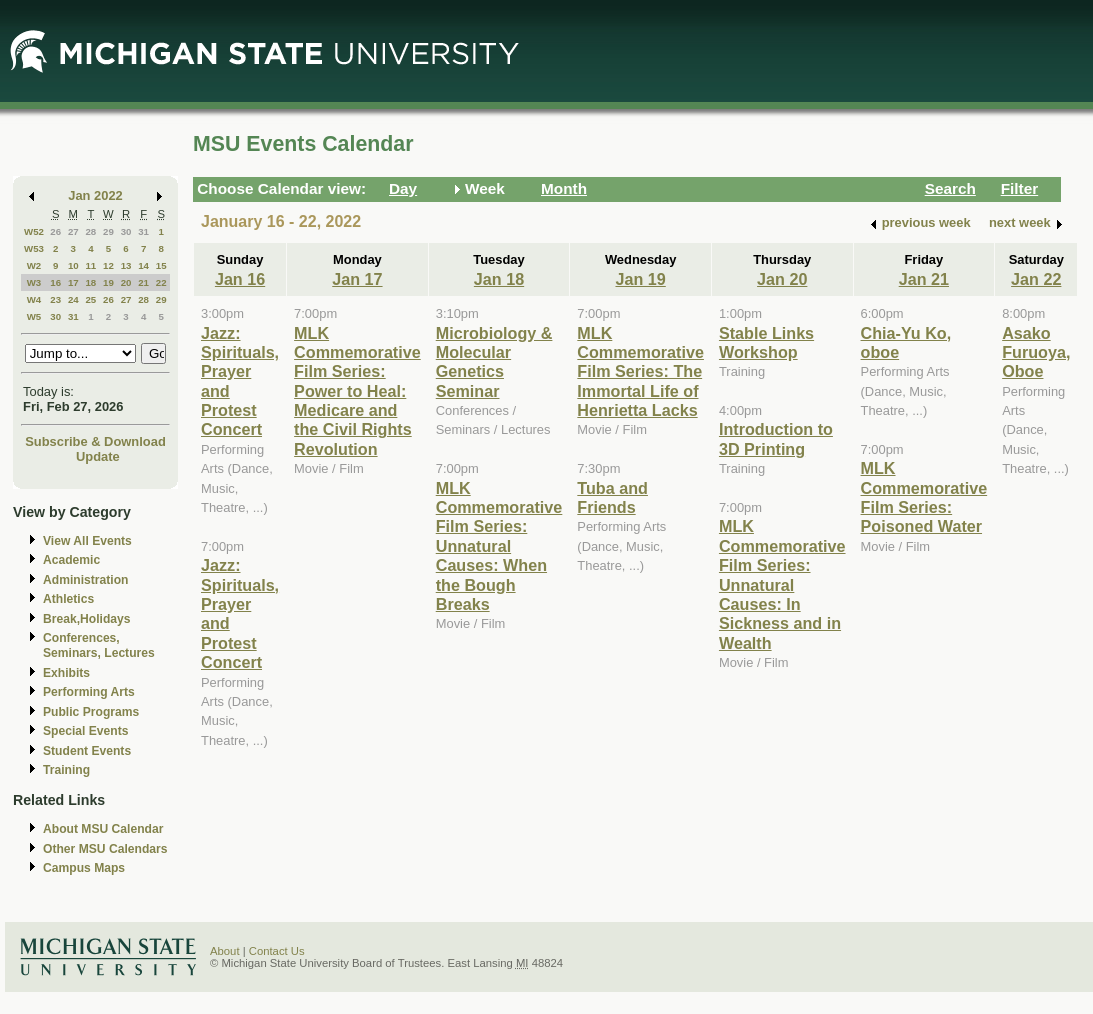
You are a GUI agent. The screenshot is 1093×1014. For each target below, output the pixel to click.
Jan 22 (1036, 279)
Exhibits (66, 673)
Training (66, 770)
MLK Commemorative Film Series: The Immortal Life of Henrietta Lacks (640, 372)
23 (55, 299)
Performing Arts (89, 692)
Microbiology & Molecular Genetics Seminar (494, 362)
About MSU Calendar (103, 829)
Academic (71, 560)
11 (90, 265)
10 (73, 265)
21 (143, 282)
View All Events (87, 541)
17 (73, 282)
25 (90, 299)
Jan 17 (357, 279)
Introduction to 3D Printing (776, 438)
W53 (34, 248)
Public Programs (91, 712)
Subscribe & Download (95, 441)
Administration (85, 580)
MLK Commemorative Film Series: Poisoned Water (924, 497)
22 (161, 282)
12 (108, 265)
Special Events (85, 731)
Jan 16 (240, 279)
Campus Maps (84, 868)
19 (108, 282)
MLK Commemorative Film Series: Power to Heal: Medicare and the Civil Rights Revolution (357, 391)
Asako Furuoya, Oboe (1036, 352)
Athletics (68, 599)
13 (126, 265)
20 (126, 282)
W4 (34, 299)
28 (90, 231)
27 (73, 231)
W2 (34, 265)
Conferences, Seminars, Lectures (99, 645)
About (225, 951)
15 (161, 265)
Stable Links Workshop (766, 342)
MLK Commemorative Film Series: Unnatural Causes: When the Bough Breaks (499, 546)
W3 (34, 282)
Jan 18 (499, 279)
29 (108, 231)
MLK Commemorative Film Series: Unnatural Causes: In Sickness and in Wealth (782, 584)
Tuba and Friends (612, 497)
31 (143, 231)
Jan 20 (782, 279)
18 (90, 282)
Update (98, 456)
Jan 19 (640, 279)
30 (126, 231)
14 (143, 265)
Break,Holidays (87, 619)
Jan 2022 (95, 195)
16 (55, 282)
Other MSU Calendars (105, 849)
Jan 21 (924, 279)
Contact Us (277, 951)
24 (73, 299)
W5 (34, 316)
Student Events (87, 751)
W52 (34, 231)
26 (55, 231)
